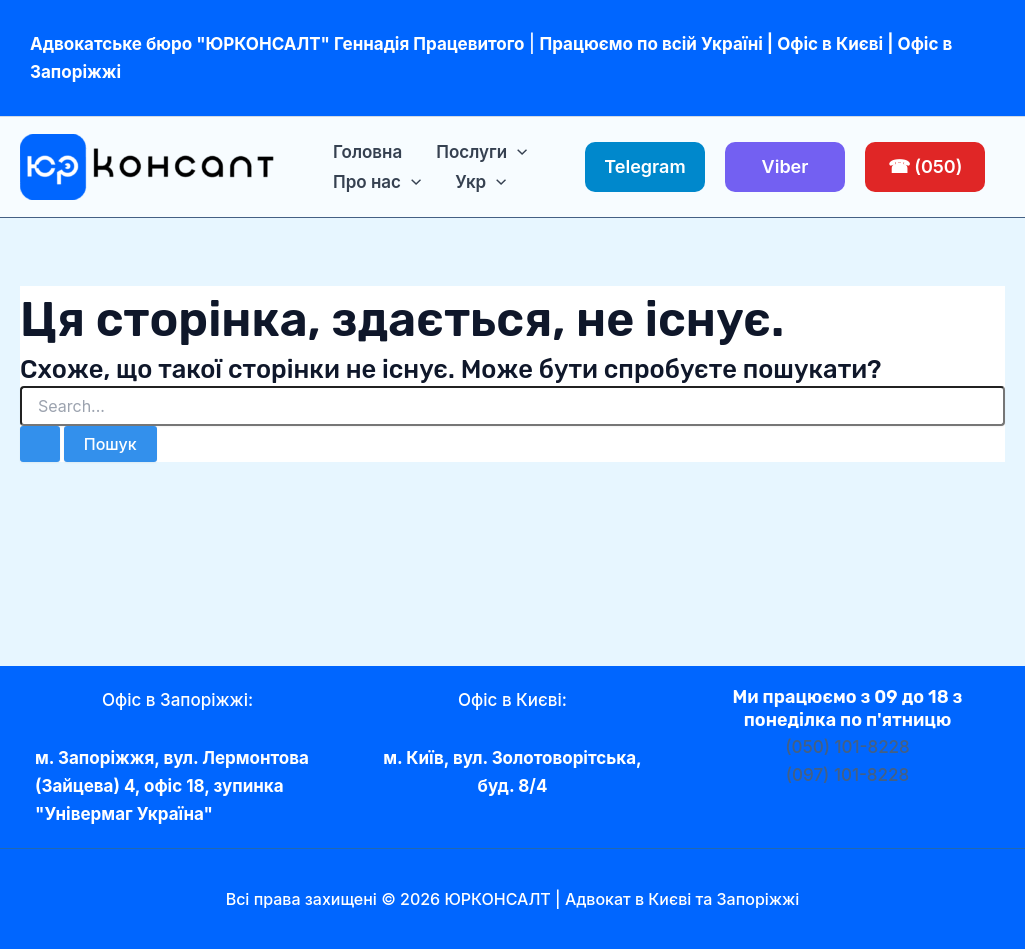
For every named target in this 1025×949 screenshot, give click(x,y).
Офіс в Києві (830, 44)
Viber (785, 166)
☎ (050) (925, 166)
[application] (517, 152)
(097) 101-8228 (847, 775)
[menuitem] (480, 182)
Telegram (644, 166)
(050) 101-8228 (847, 747)
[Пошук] (40, 444)
